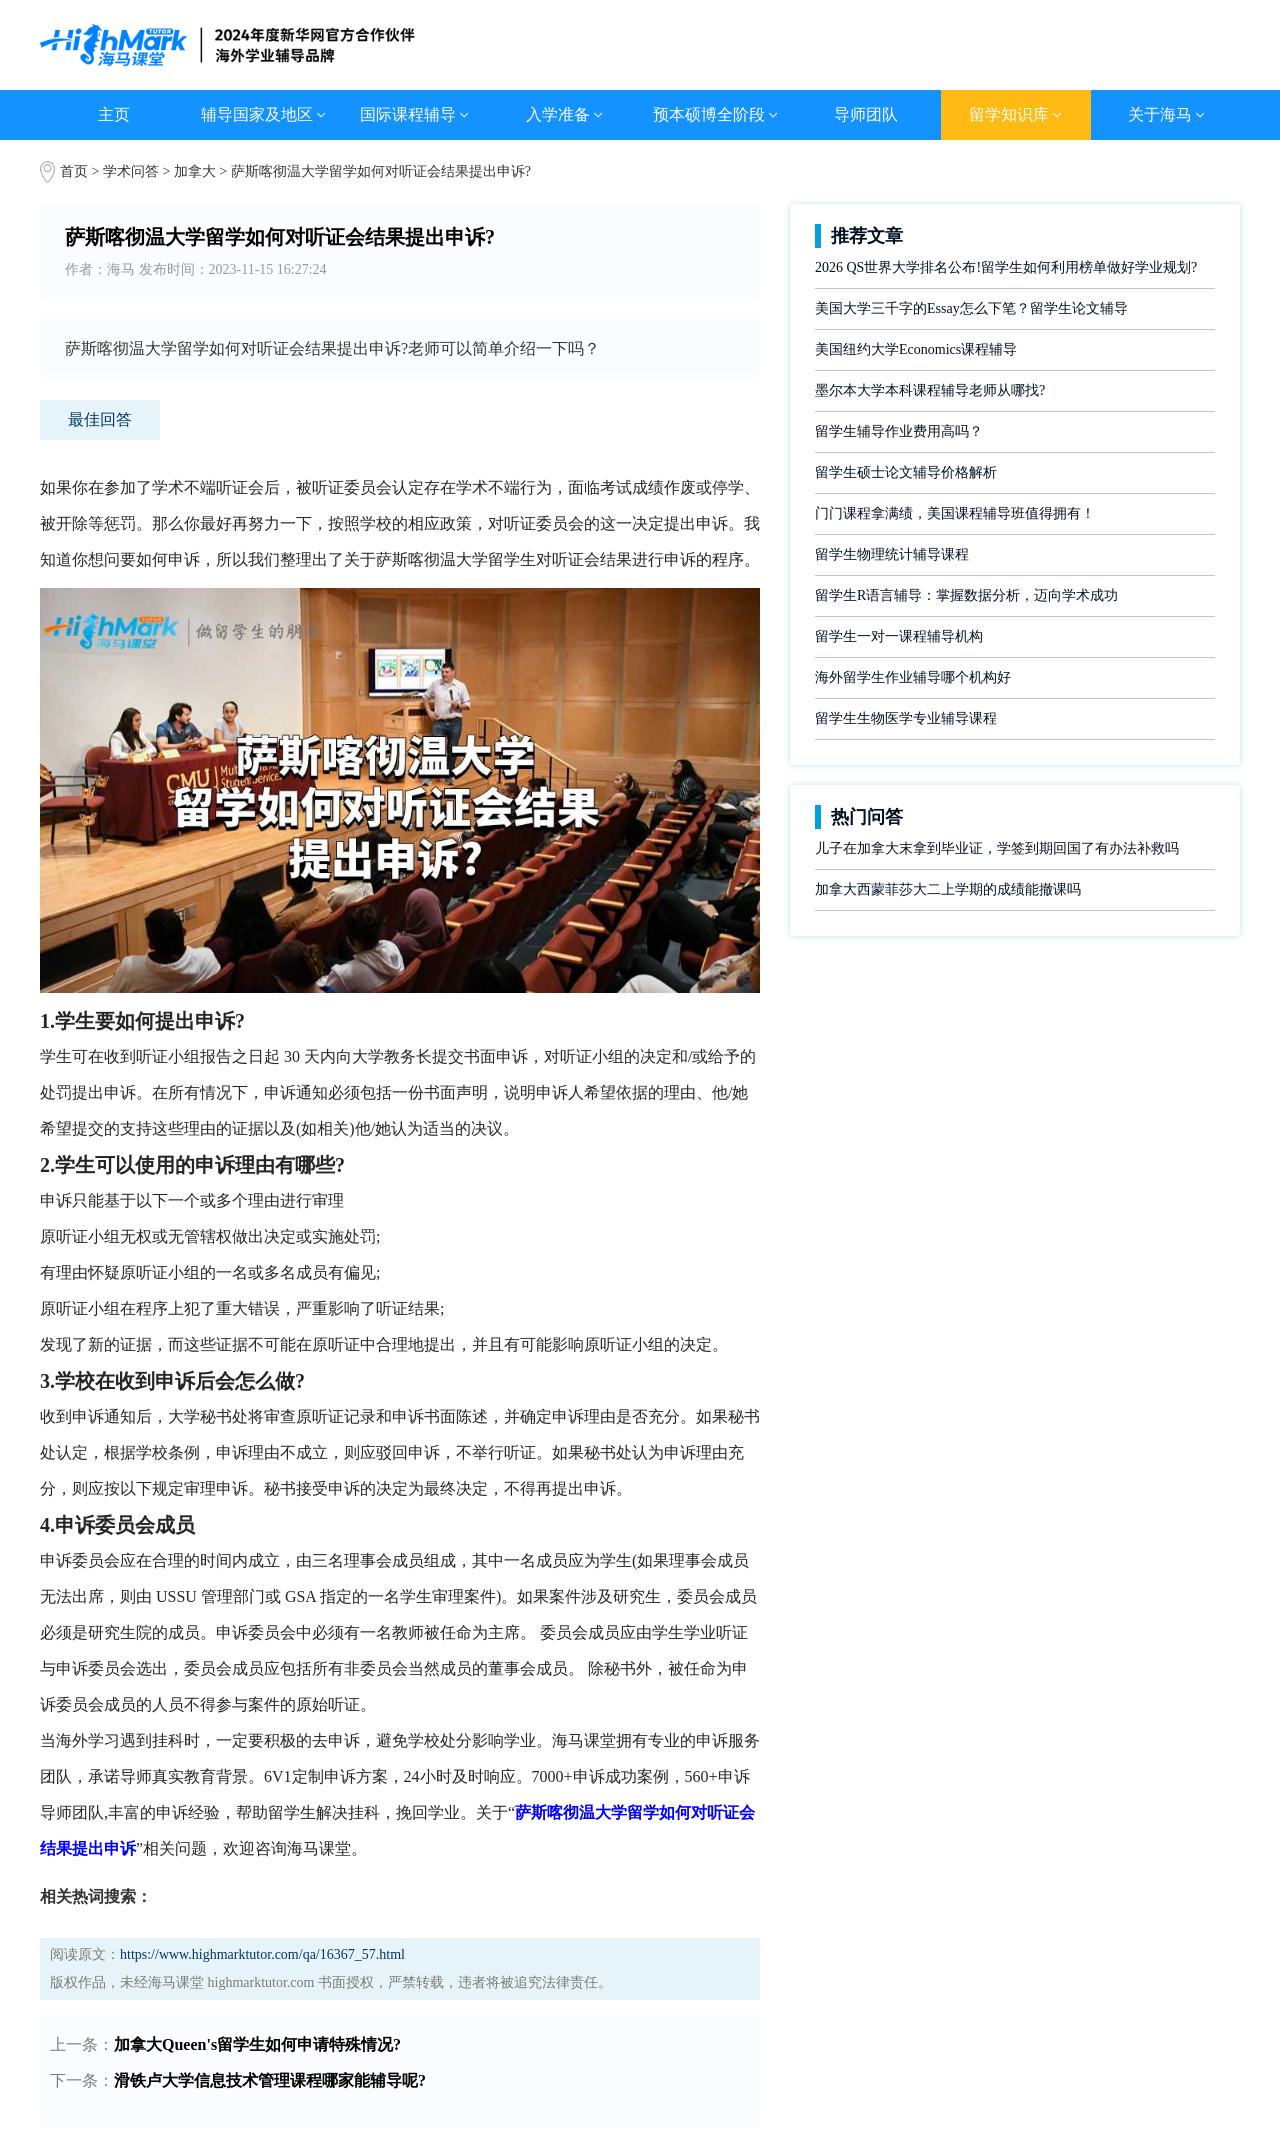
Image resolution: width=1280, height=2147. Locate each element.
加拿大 (197, 171)
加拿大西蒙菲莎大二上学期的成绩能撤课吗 (948, 889)
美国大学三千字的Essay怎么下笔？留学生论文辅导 (971, 308)
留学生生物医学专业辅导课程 (906, 718)
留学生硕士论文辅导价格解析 (906, 472)
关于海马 (1166, 114)
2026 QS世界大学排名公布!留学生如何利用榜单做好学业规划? (1006, 267)
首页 (74, 171)
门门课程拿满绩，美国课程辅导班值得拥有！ (955, 513)
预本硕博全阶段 (715, 114)
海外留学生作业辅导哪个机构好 (913, 677)
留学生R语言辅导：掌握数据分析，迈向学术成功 (966, 595)
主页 (114, 114)
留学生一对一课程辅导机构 (899, 636)
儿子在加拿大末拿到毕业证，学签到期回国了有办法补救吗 (997, 848)
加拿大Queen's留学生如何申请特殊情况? (257, 2044)
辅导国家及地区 (263, 114)
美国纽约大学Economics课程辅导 (916, 349)
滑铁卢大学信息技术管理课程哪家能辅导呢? (270, 2080)
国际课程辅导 (414, 114)
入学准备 (564, 114)
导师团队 (866, 114)
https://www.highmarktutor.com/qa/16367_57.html (262, 1954)
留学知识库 (1015, 114)
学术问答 (131, 171)
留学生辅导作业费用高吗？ (899, 431)
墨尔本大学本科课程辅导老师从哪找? (930, 390)
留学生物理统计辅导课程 (892, 554)
